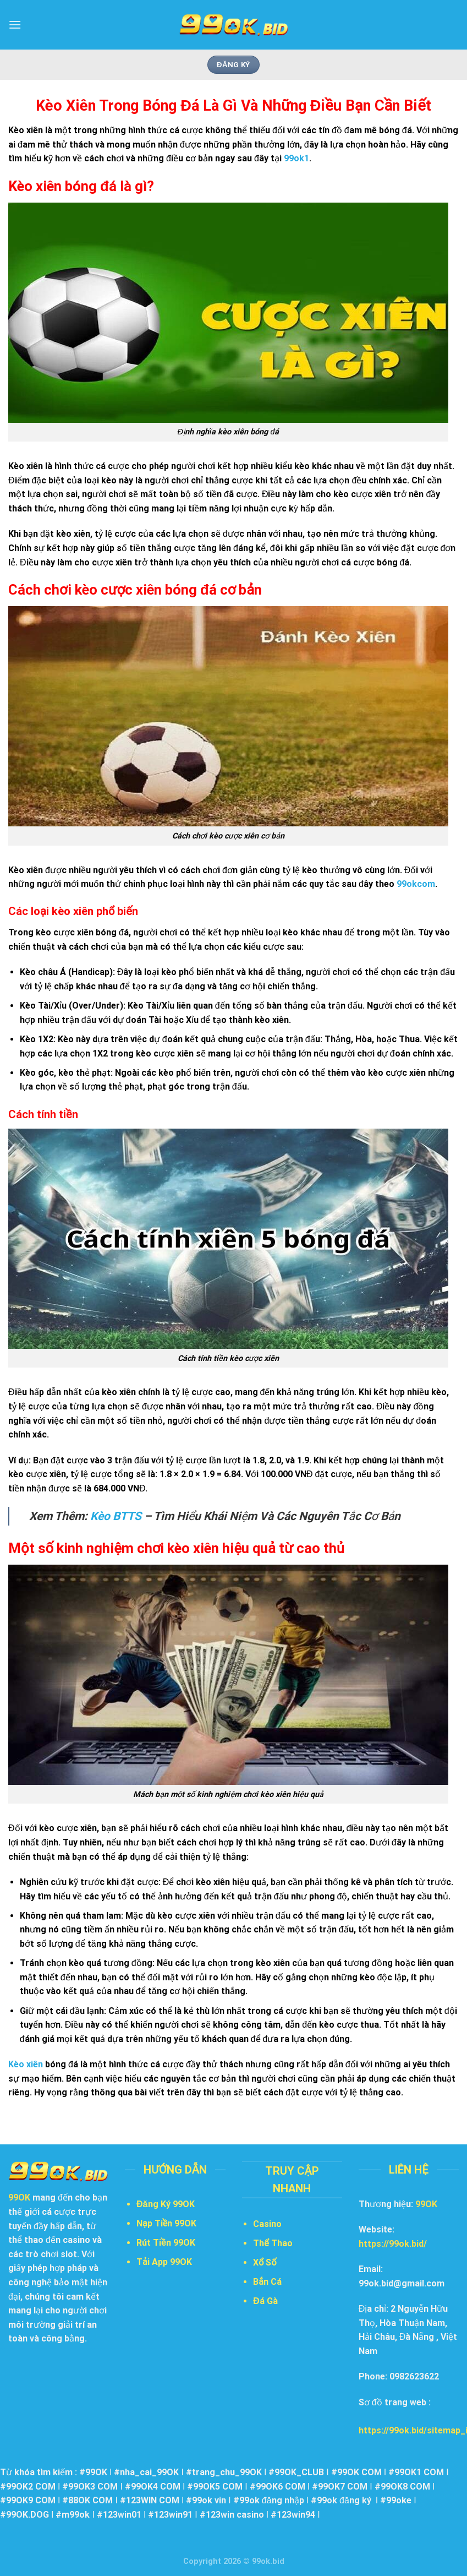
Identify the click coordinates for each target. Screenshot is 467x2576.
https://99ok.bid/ (393, 2244)
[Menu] (14, 24)
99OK (426, 2204)
